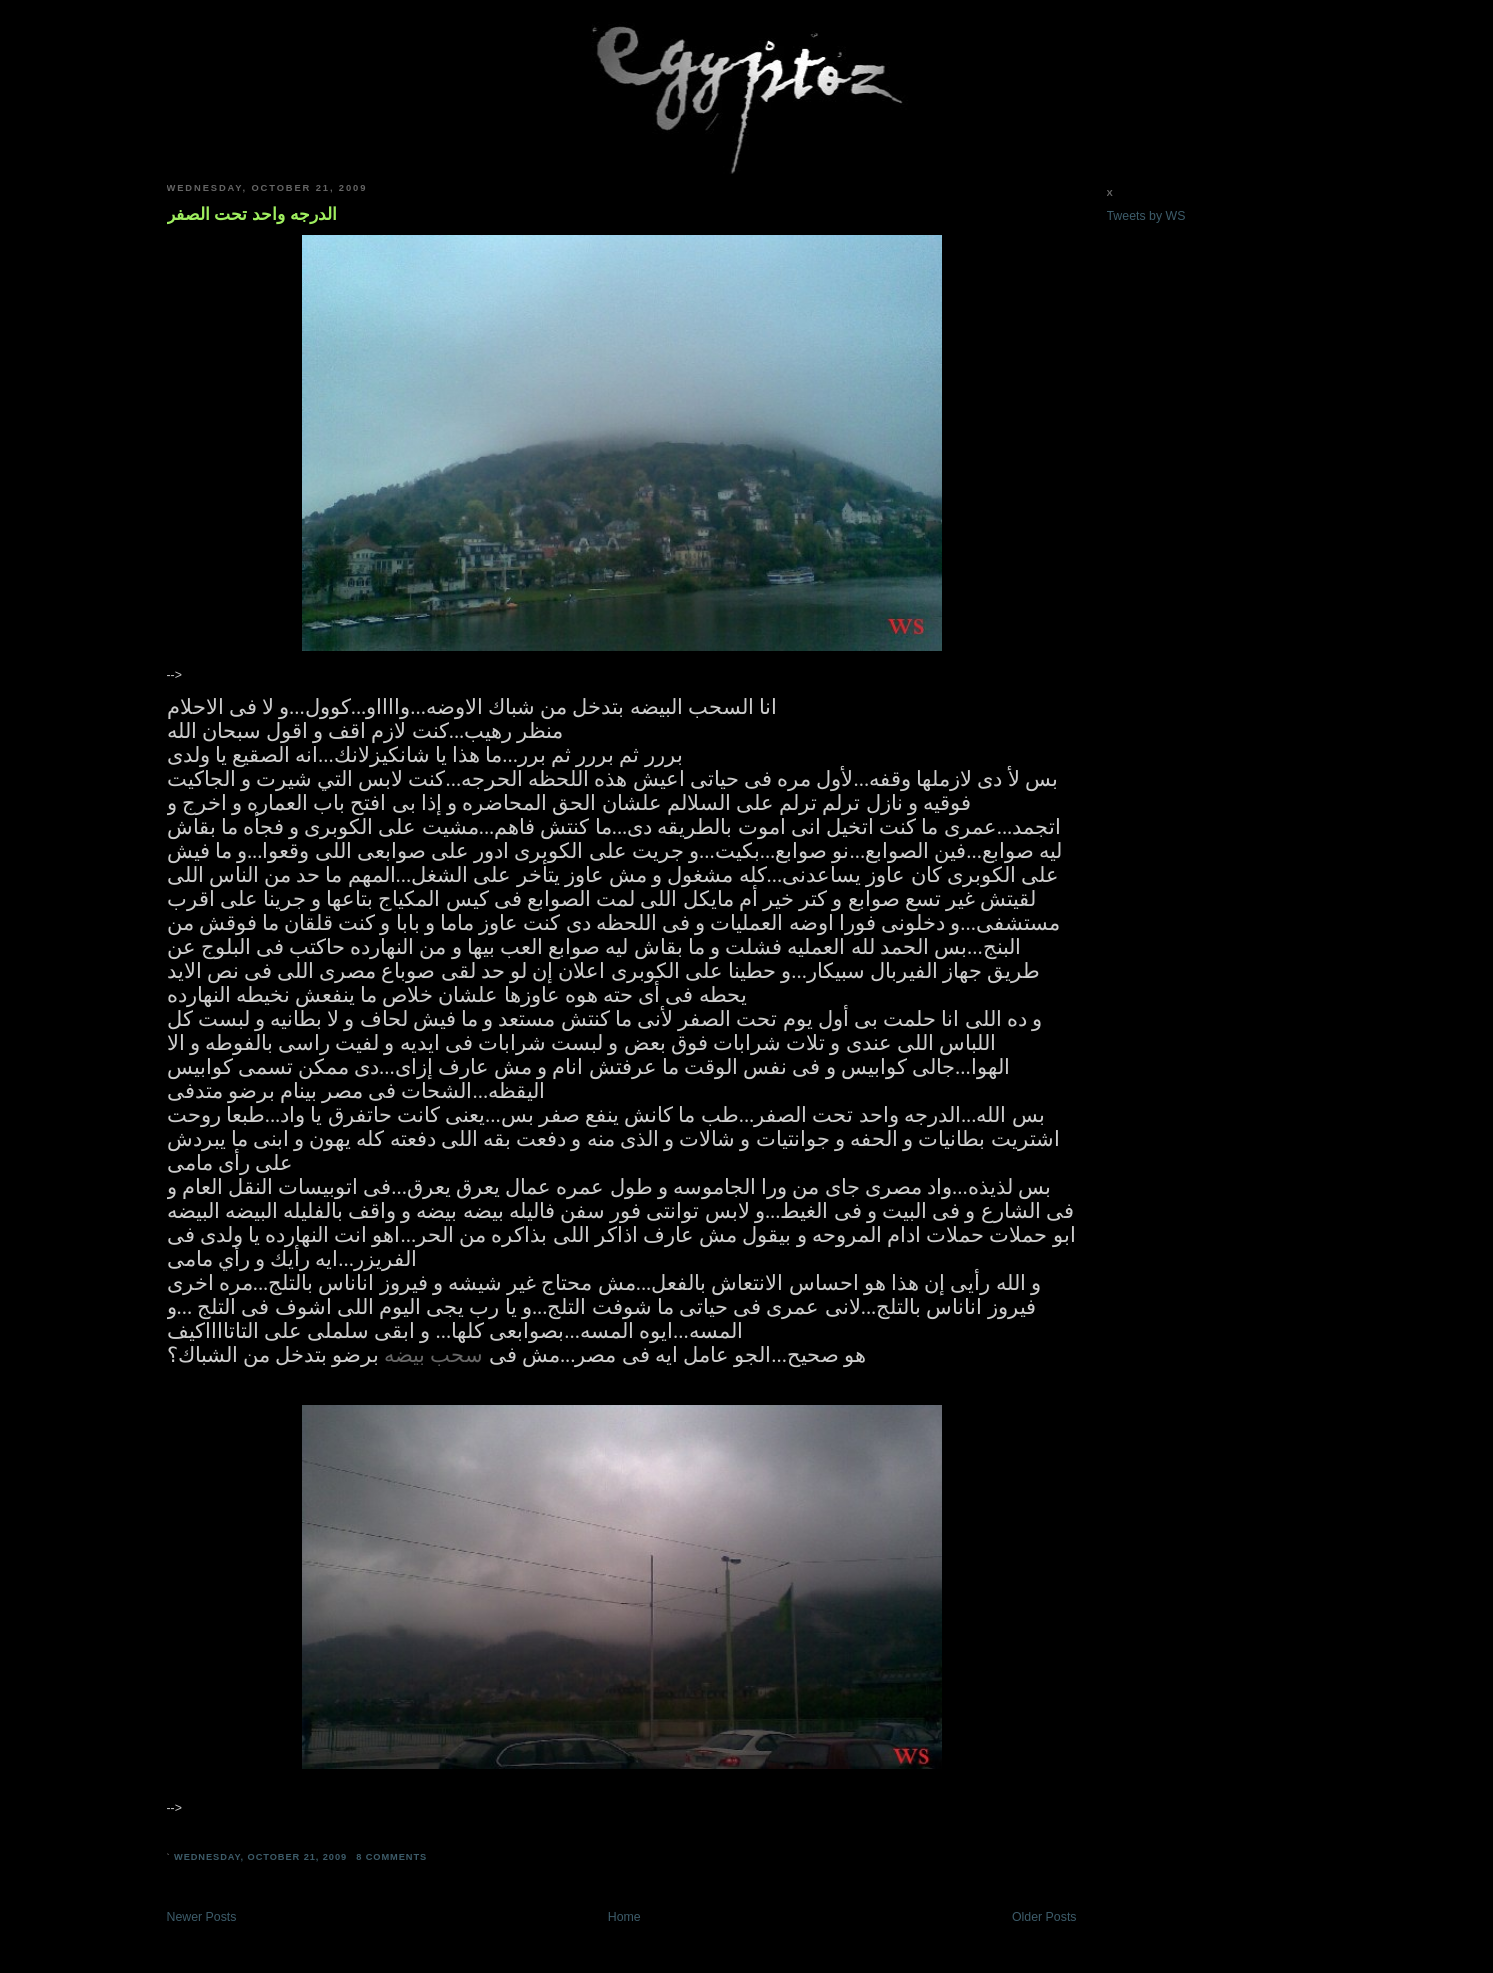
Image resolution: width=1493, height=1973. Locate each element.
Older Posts (1044, 1917)
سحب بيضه (433, 1354)
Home (624, 1917)
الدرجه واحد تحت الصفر (252, 214)
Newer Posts (202, 1917)
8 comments (391, 1857)
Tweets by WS (1146, 216)
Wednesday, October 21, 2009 (260, 1857)
